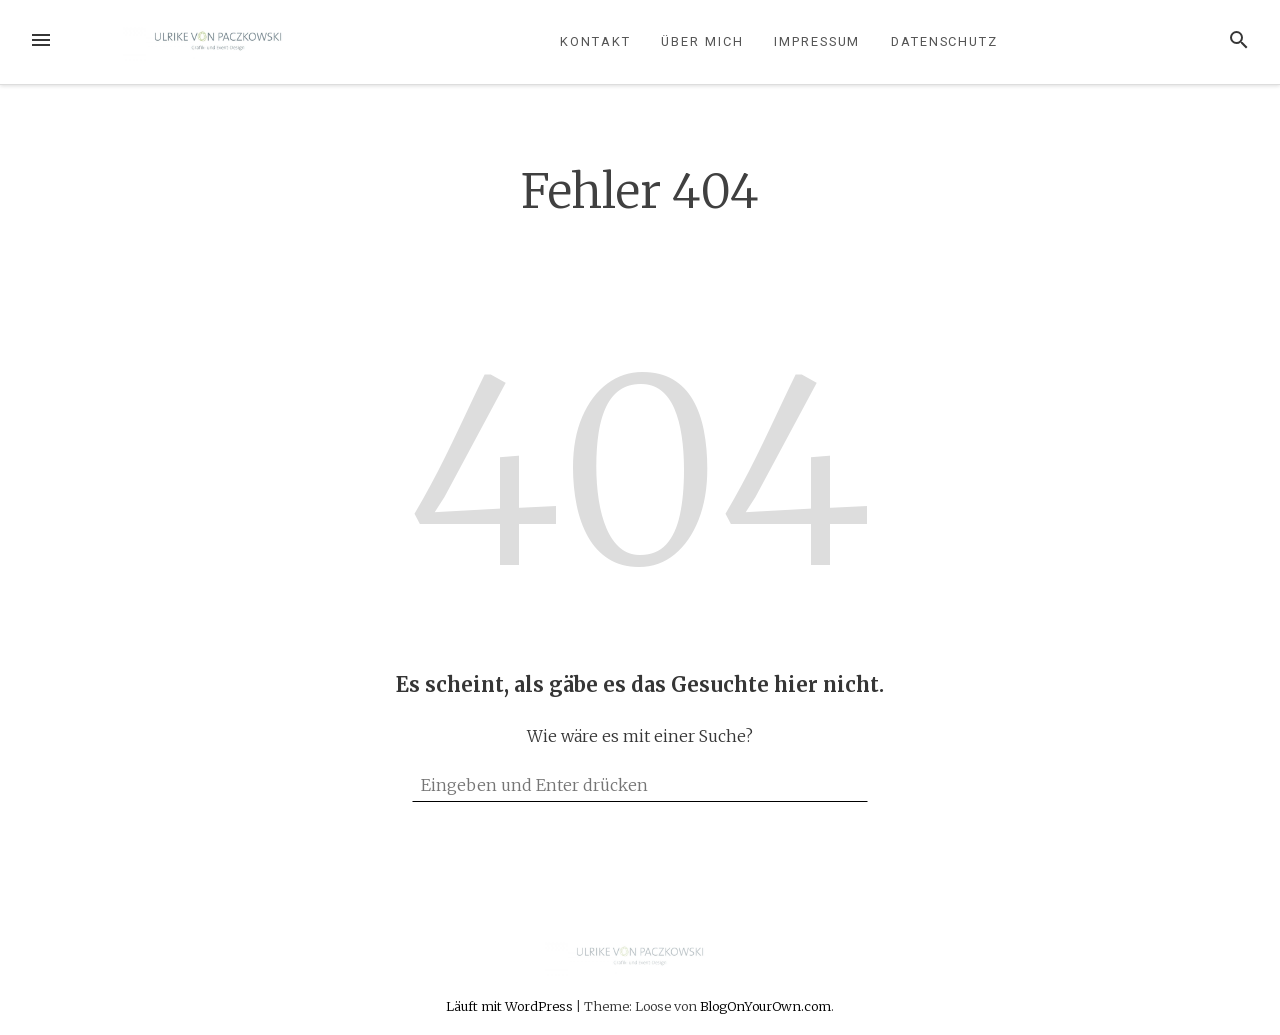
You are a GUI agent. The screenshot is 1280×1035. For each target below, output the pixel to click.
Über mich (702, 41)
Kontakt (595, 41)
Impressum (817, 41)
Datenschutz (944, 41)
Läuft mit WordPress (511, 1006)
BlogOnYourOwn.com (765, 1006)
